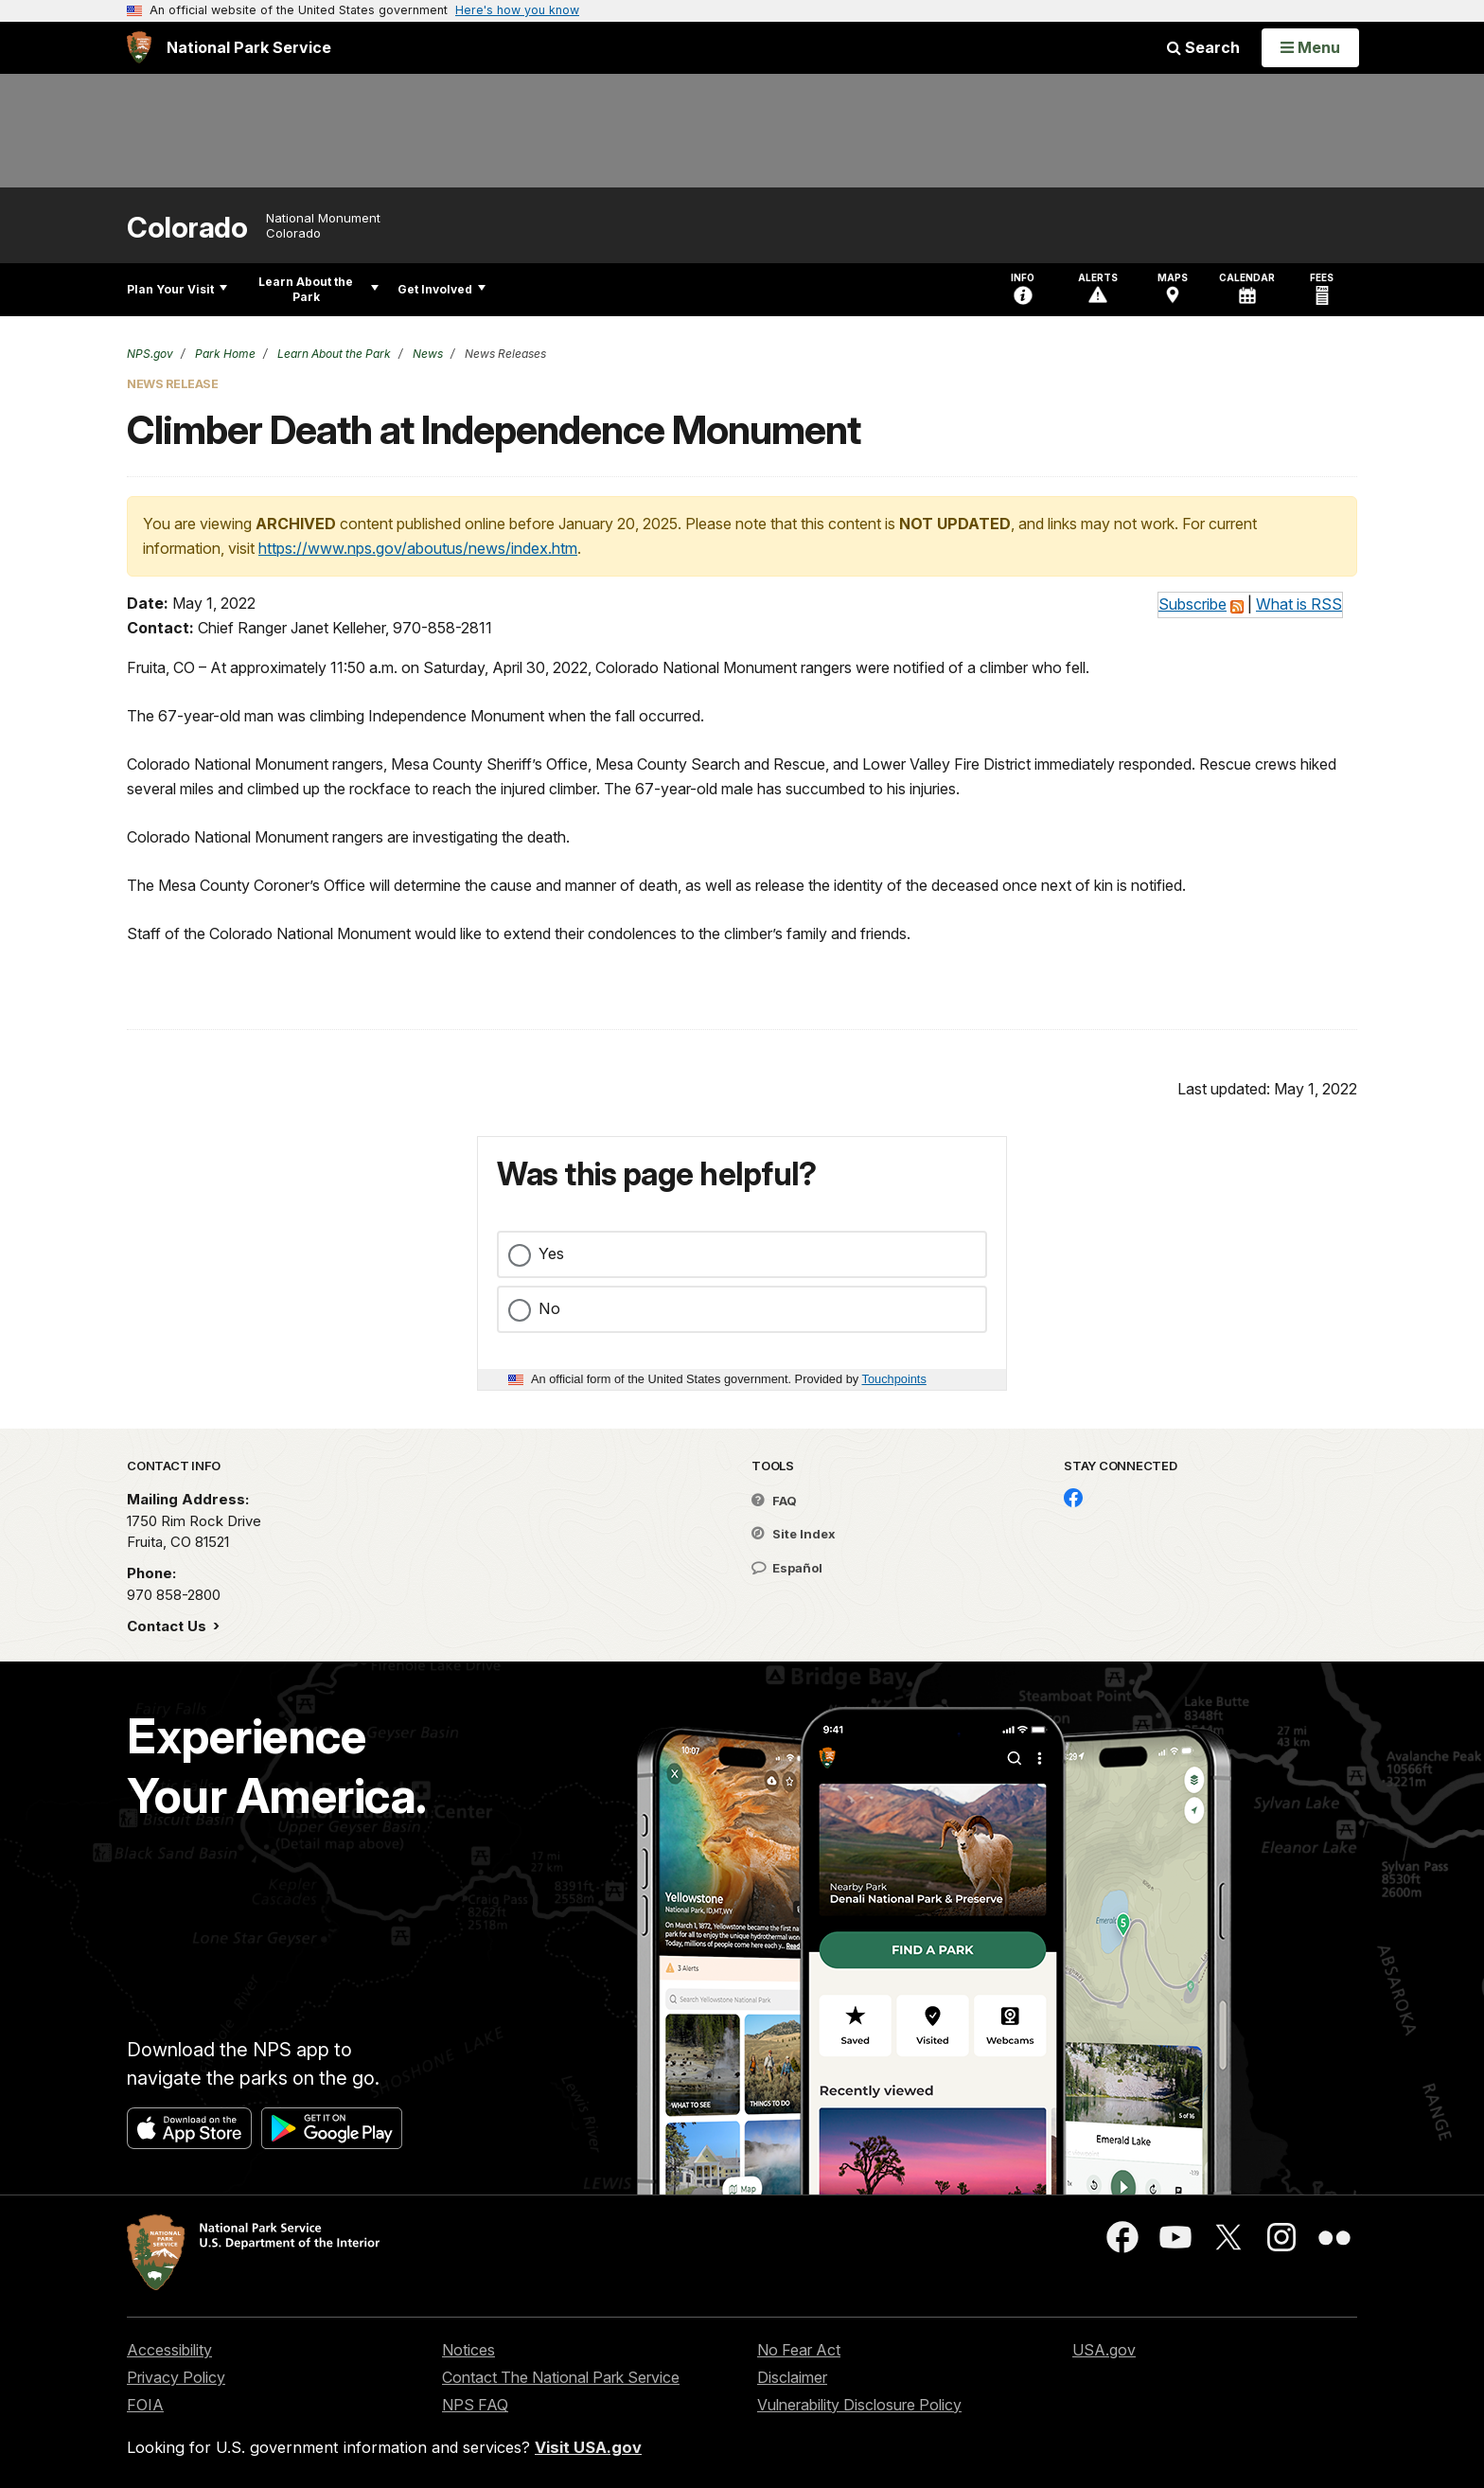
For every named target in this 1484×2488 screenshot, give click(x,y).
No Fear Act (798, 2349)
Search (1203, 47)
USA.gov (1104, 2349)
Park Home (224, 354)
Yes (551, 1253)
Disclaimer (792, 2377)
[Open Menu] (1310, 47)
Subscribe (1192, 604)
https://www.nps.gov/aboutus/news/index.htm (417, 548)
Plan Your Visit (177, 289)
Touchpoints (894, 1379)
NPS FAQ (475, 2404)
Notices (468, 2349)
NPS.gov (150, 354)
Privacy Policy (176, 2377)
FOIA (145, 2404)
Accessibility (169, 2349)
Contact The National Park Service (561, 2377)
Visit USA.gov (588, 2447)
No (549, 1308)
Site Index (793, 1533)
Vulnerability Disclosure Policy (859, 2404)
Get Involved (442, 289)
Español (786, 1567)
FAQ (774, 1500)
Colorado (187, 227)
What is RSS (1299, 604)
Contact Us (168, 1626)
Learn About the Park (318, 289)
